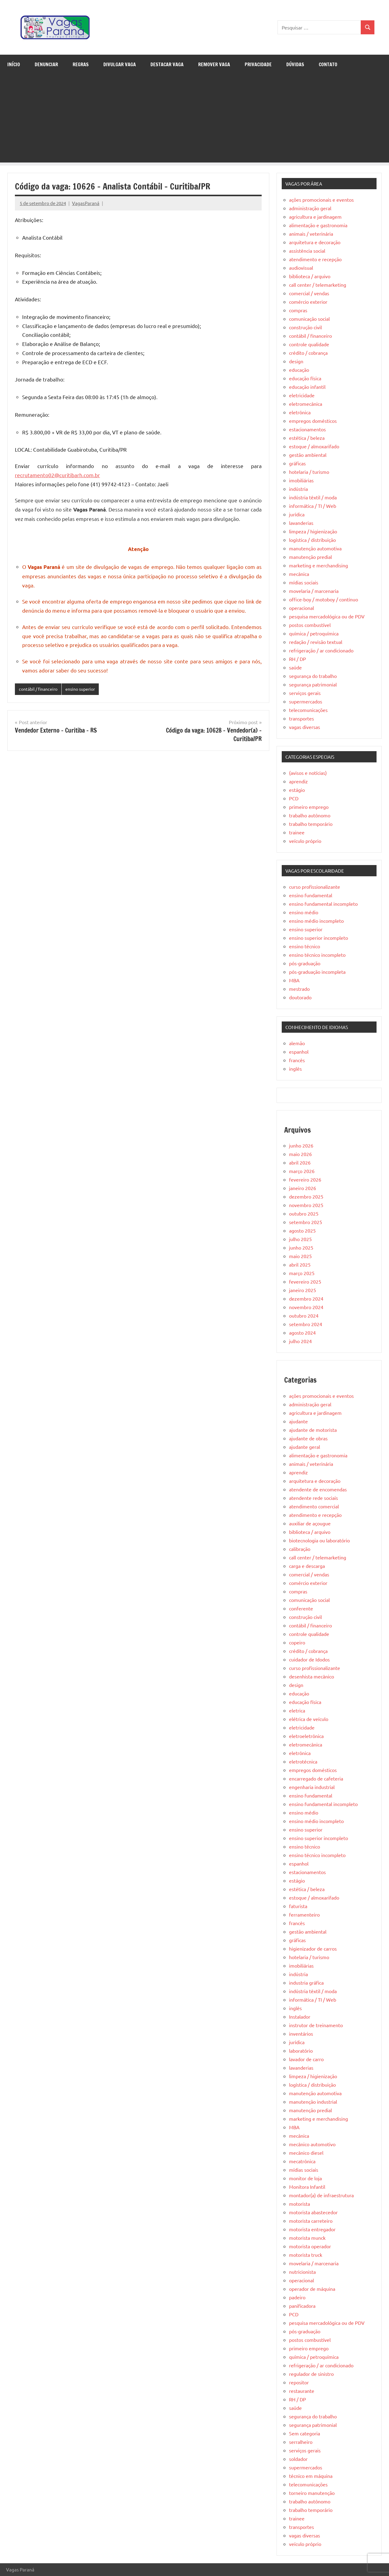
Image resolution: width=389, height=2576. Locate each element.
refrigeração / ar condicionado (321, 650)
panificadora (302, 2306)
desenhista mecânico (311, 1676)
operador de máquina (312, 2289)
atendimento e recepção (315, 259)
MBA (294, 980)
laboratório (301, 2050)
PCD (293, 798)
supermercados (305, 701)
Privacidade (258, 64)
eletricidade (302, 395)
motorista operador (310, 2246)
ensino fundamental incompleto (323, 904)
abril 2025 (300, 1264)
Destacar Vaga (167, 64)
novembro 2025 (306, 1205)
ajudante (298, 1421)
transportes (301, 718)
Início (13, 64)
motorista (299, 2204)
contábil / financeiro (40, 689)
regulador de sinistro (311, 2374)
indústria (298, 489)
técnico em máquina (310, 2476)
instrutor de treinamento (316, 2025)
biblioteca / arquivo (309, 276)
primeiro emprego (309, 807)
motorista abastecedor (313, 2212)
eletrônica (300, 412)
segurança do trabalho (313, 676)
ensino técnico (304, 946)
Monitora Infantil (307, 2187)
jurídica (297, 514)
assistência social (307, 251)
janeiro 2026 (302, 1188)
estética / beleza (307, 438)
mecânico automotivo (312, 2144)
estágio (297, 790)
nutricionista (302, 2272)
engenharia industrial (312, 1787)
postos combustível (310, 625)
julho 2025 (300, 1239)
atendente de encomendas (318, 1489)
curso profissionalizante (314, 887)
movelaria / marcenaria (314, 591)
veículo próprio (305, 841)
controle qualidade (309, 344)
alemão (297, 1043)
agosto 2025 (302, 1230)
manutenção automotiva (315, 548)
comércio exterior (308, 302)
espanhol (298, 1052)
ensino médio (303, 912)
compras (298, 310)
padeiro (297, 2297)
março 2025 (302, 1273)
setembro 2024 (305, 1324)
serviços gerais (305, 693)
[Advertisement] (194, 119)
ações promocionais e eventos (321, 200)
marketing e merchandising (318, 565)
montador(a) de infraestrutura (321, 2195)
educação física (305, 378)
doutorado (300, 997)
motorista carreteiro (310, 2221)
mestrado (299, 989)
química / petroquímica (314, 633)
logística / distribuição (312, 540)
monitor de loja (305, 2178)
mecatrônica (302, 2161)
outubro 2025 (303, 1213)
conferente (301, 1608)
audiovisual (301, 268)
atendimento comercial (314, 1506)
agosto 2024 (302, 1332)
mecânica (299, 574)
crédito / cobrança (308, 353)
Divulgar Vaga (119, 64)
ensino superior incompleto (318, 938)
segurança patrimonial (313, 684)
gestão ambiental (307, 455)
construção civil (305, 327)
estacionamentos (307, 429)
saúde (295, 667)
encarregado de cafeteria (316, 1778)
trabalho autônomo (309, 815)
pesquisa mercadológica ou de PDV (327, 616)
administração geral (310, 208)
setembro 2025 (305, 1222)
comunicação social (309, 319)
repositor (299, 2382)
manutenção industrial (313, 2102)
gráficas (297, 463)
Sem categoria (304, 2433)
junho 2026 (301, 1145)
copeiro (297, 1642)
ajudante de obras (308, 1438)
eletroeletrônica (306, 1736)
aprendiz (298, 781)
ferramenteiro (304, 1914)
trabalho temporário (310, 824)
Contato (328, 64)
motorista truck (305, 2255)
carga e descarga (307, 1566)
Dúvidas (295, 64)
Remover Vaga (214, 64)
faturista (298, 1906)
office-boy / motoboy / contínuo (323, 599)
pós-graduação (304, 963)
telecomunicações (308, 710)
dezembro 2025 (306, 1196)
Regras (81, 64)
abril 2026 (300, 1162)
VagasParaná (85, 203)
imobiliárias (301, 480)
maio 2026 (300, 1154)
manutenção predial (310, 557)
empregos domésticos (313, 421)
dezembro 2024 (306, 1298)
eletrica (297, 1710)
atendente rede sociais (313, 1498)
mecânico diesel (306, 2153)
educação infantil (307, 387)
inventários (301, 2033)
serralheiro (300, 2442)
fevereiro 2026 (305, 1179)
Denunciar (46, 64)
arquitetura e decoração (314, 242)
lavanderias (301, 523)
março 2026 (302, 1171)
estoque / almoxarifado (314, 446)
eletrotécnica (303, 1761)
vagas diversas (304, 727)
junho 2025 (301, 1247)
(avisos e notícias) (308, 773)
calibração (299, 1549)
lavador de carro (306, 2059)
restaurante (301, 2391)
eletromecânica (305, 404)
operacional (301, 608)
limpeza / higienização (313, 531)
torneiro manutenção (312, 2493)
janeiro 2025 (302, 1290)
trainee (297, 832)
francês (297, 1060)
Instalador (299, 2016)
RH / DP (297, 659)
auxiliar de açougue (310, 1523)
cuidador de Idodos (309, 1659)
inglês (295, 1069)
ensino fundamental (310, 895)
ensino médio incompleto (316, 921)
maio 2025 (300, 1256)
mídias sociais (303, 582)
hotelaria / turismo (309, 472)
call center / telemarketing (317, 285)
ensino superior (85, 689)
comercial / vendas (309, 293)
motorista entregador (312, 2229)
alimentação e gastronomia (318, 225)
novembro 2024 (306, 1307)
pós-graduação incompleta (317, 972)
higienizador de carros (313, 1948)
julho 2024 (300, 1341)
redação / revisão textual (315, 642)
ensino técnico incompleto (317, 955)
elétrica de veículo (308, 1719)
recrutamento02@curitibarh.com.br (57, 475)
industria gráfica (306, 1982)
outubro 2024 (303, 1315)
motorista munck (307, 2238)
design (296, 361)
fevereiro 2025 (305, 1281)
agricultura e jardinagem (315, 217)
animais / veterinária (311, 234)
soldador (298, 2459)
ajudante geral (304, 1447)
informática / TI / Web (312, 506)
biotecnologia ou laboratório (319, 1540)
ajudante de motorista (313, 1430)
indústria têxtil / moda (313, 497)
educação (299, 370)
